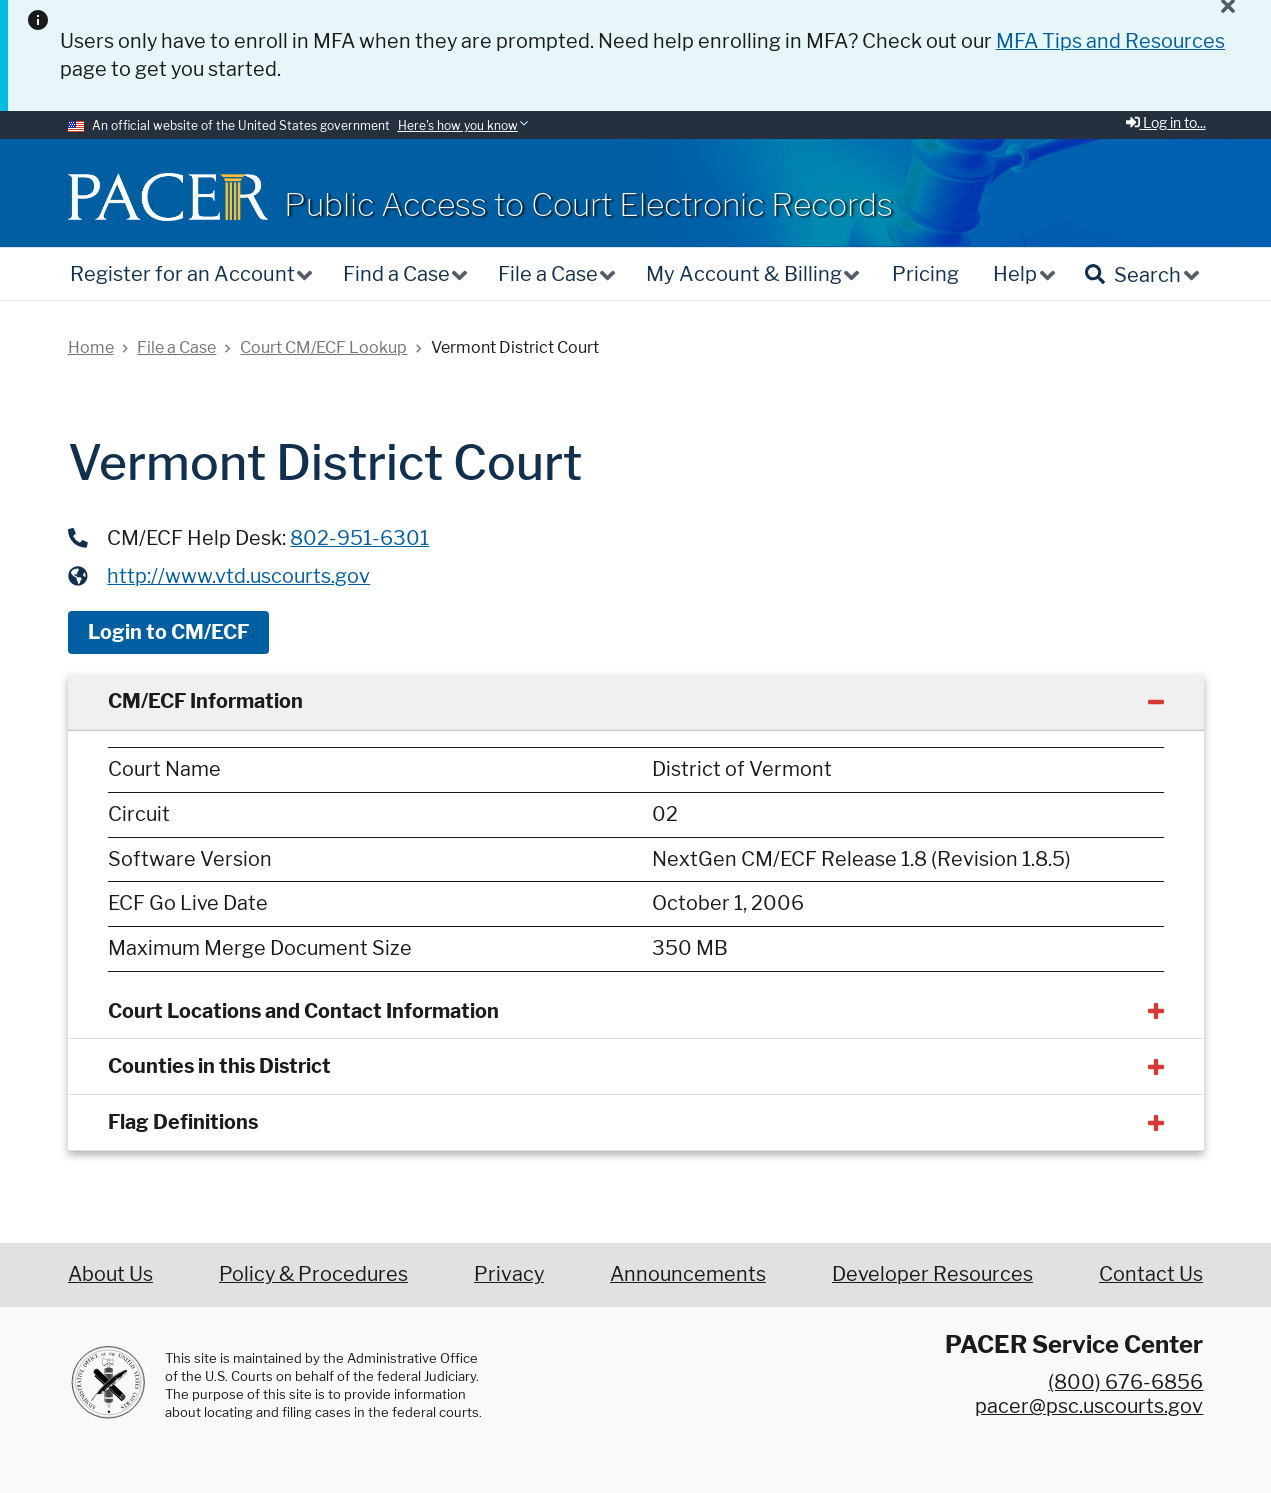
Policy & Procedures (313, 1274)
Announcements (688, 1274)
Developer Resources (932, 1274)
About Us (110, 1274)
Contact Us (1151, 1274)
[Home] (168, 196)
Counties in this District (219, 1066)
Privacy (509, 1274)
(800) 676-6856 (1125, 1382)
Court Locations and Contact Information (303, 1011)
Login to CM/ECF (168, 632)
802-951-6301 (359, 538)
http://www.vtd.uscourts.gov (238, 576)
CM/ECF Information (205, 701)
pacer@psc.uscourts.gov (1089, 1406)
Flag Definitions (183, 1122)
